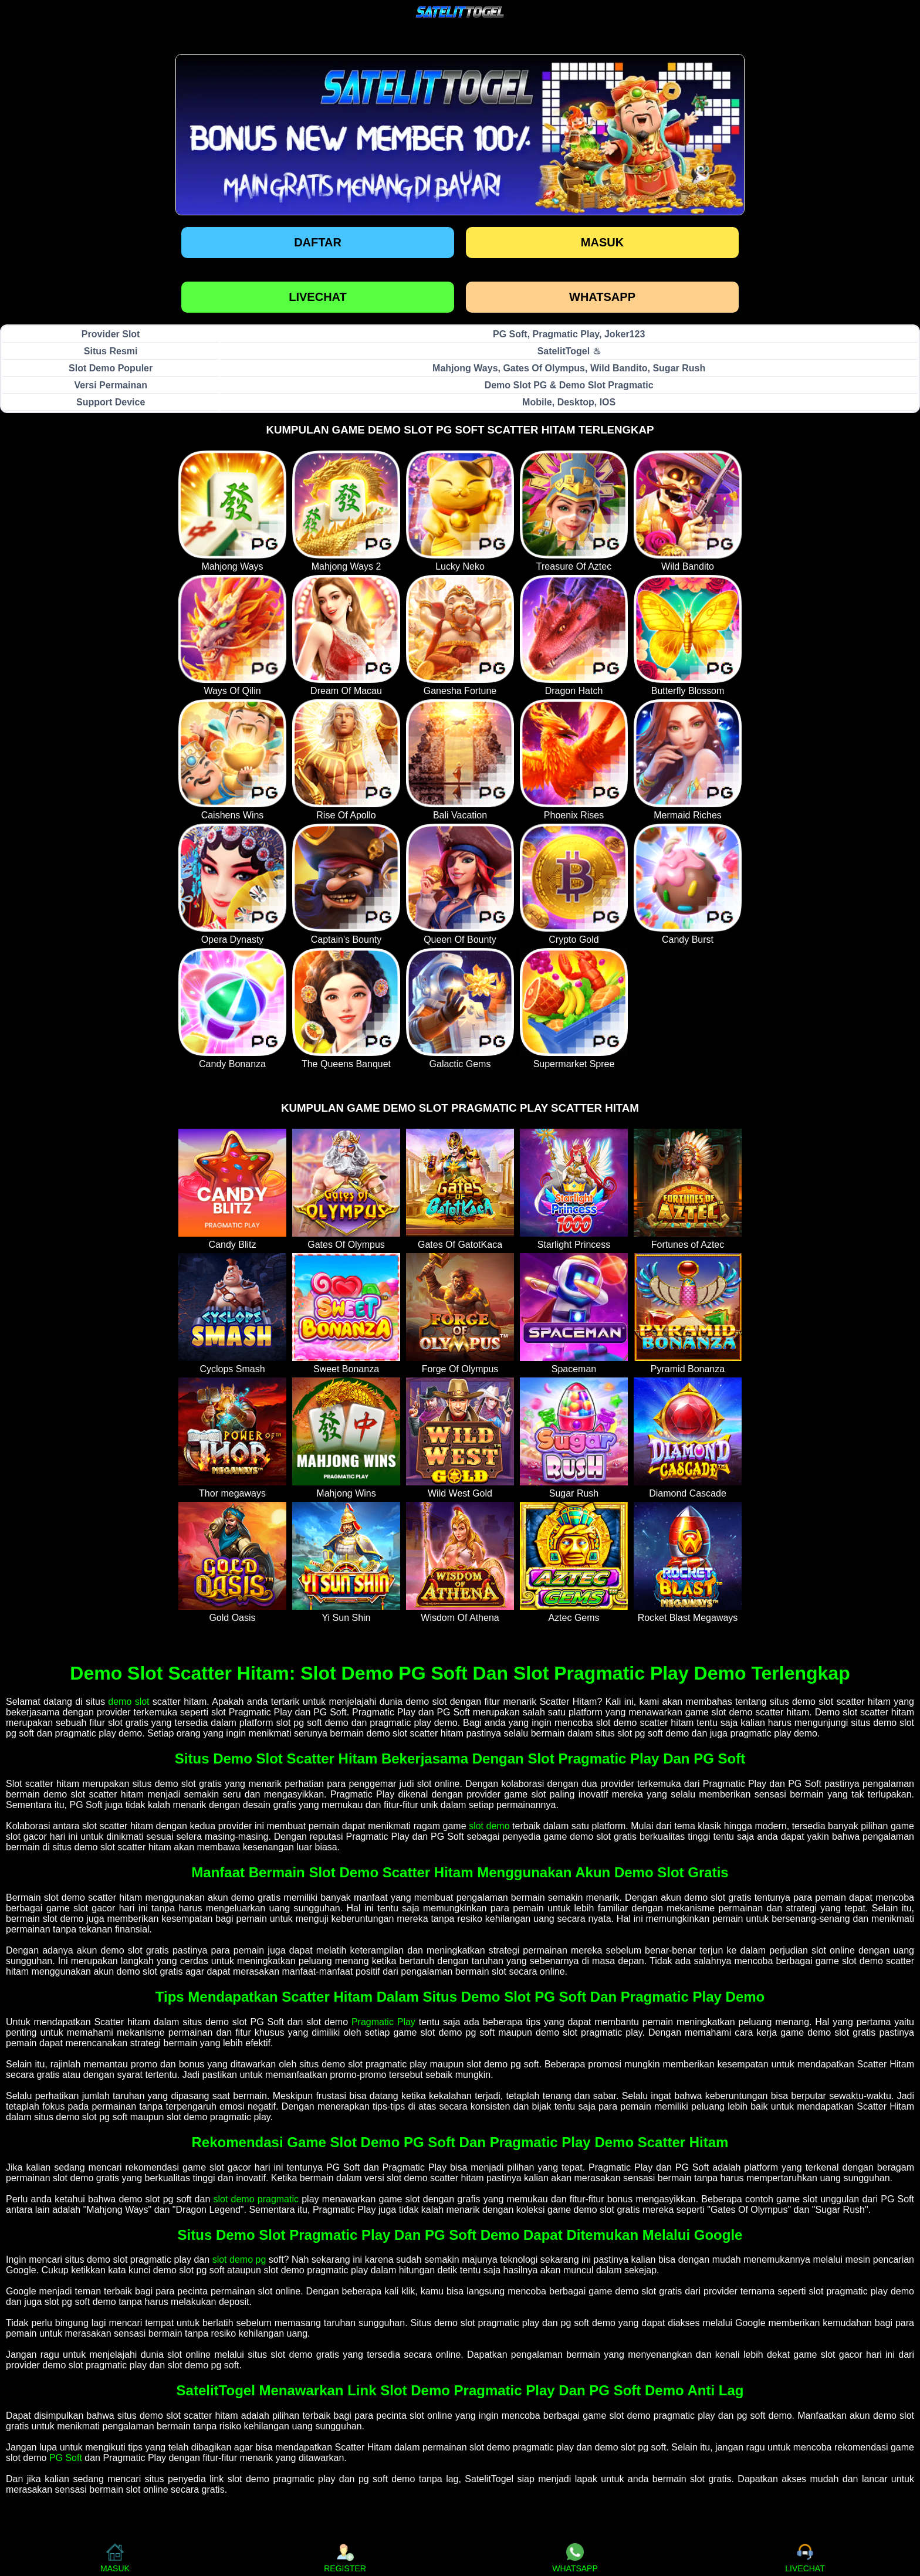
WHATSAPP (602, 296)
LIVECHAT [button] (804, 2558)
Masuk (602, 242)
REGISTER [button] (345, 2558)
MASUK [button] (115, 2558)
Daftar (317, 242)
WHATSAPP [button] (575, 2558)
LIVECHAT (318, 296)
